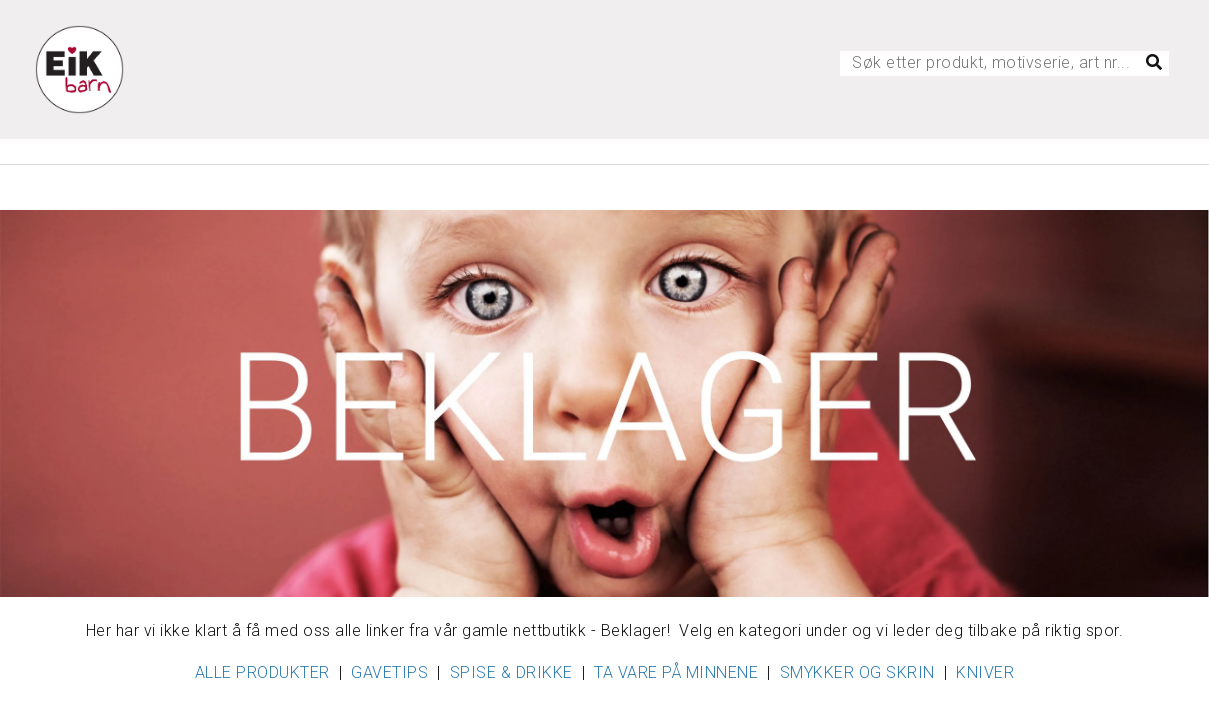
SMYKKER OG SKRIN (857, 672)
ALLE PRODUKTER (262, 672)
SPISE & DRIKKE (511, 672)
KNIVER (985, 672)
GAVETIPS (389, 672)
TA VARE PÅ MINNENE (676, 672)
